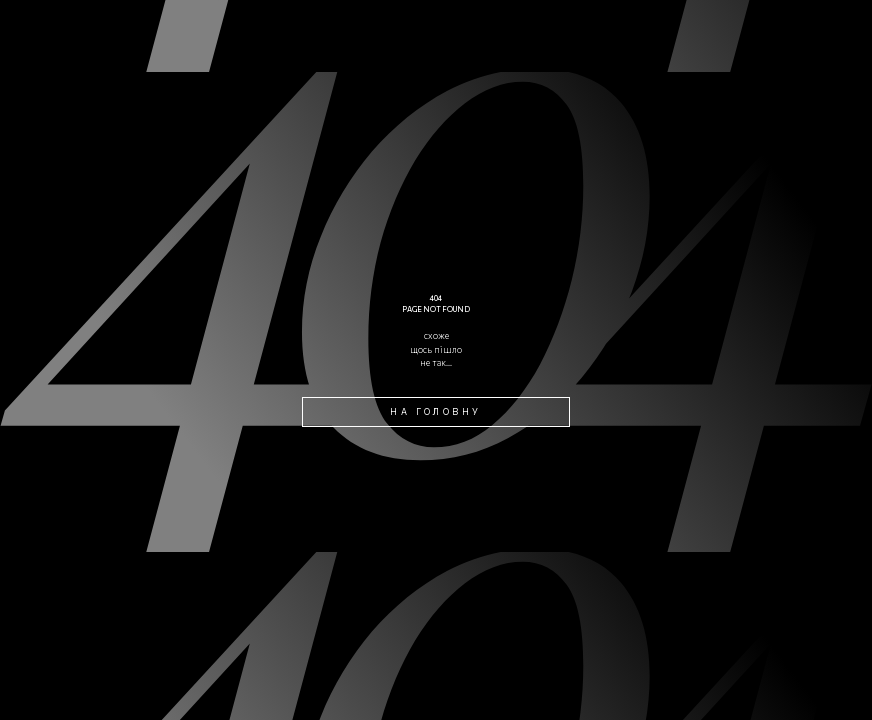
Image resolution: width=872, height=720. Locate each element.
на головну (436, 411)
